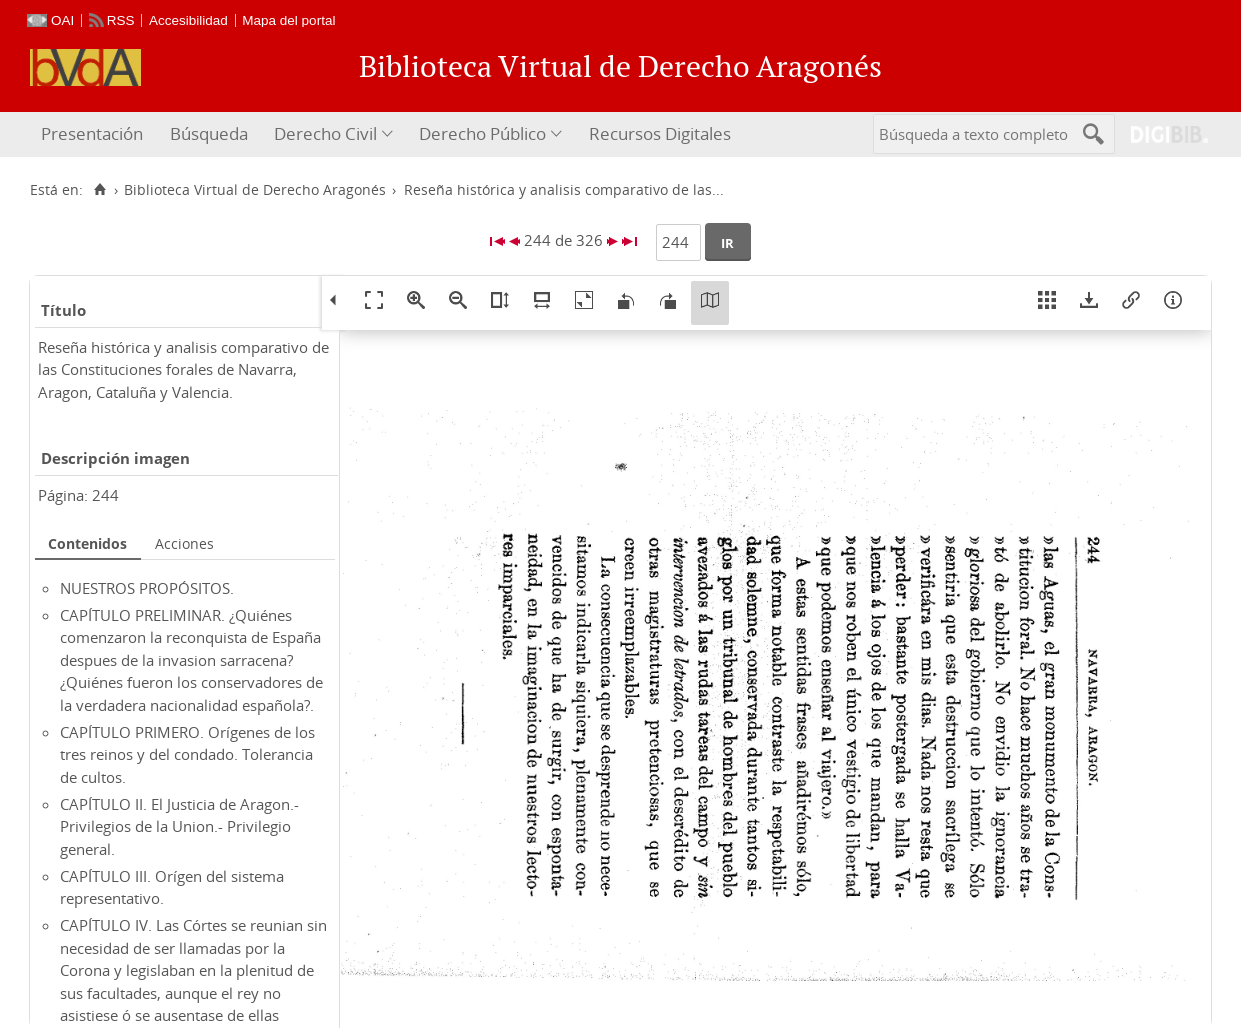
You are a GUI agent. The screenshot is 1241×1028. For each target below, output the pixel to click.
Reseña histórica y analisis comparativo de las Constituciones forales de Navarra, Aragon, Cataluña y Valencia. (183, 369)
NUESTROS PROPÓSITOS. (147, 588)
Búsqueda (209, 133)
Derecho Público (482, 133)
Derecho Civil (325, 133)
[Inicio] (99, 190)
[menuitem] (94, 134)
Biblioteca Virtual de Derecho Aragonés (255, 190)
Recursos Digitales (660, 133)
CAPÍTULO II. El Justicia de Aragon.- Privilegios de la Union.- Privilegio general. (179, 826)
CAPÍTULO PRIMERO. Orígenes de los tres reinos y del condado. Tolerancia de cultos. (187, 754)
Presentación (92, 133)
